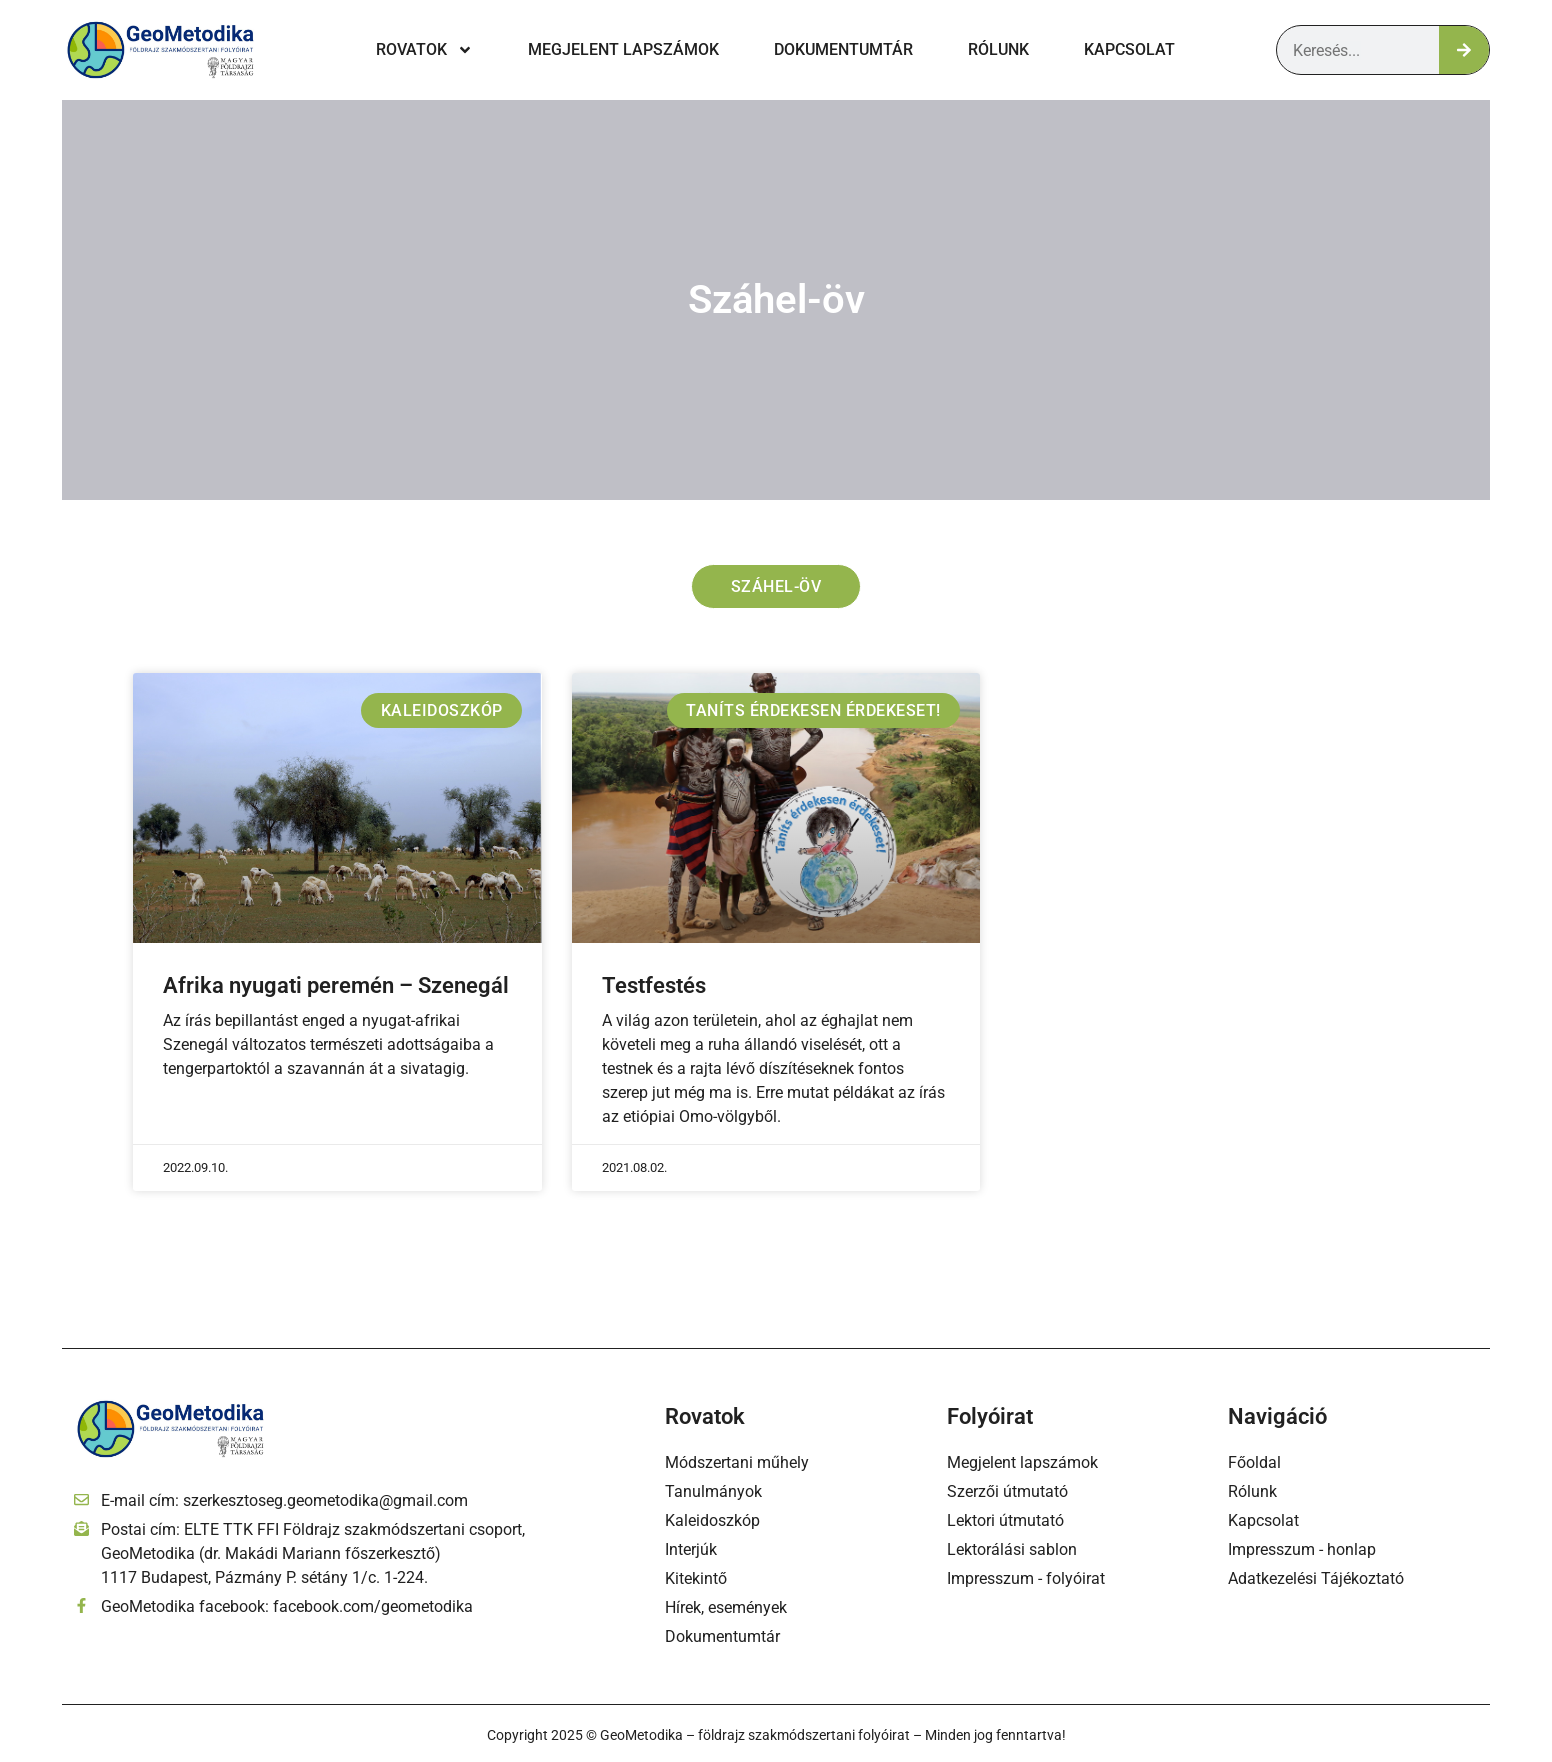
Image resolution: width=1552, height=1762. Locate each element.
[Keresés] (1464, 50)
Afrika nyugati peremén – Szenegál (336, 986)
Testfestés (654, 986)
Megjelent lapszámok (623, 49)
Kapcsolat (1129, 49)
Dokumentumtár (843, 49)
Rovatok (424, 50)
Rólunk (998, 49)
